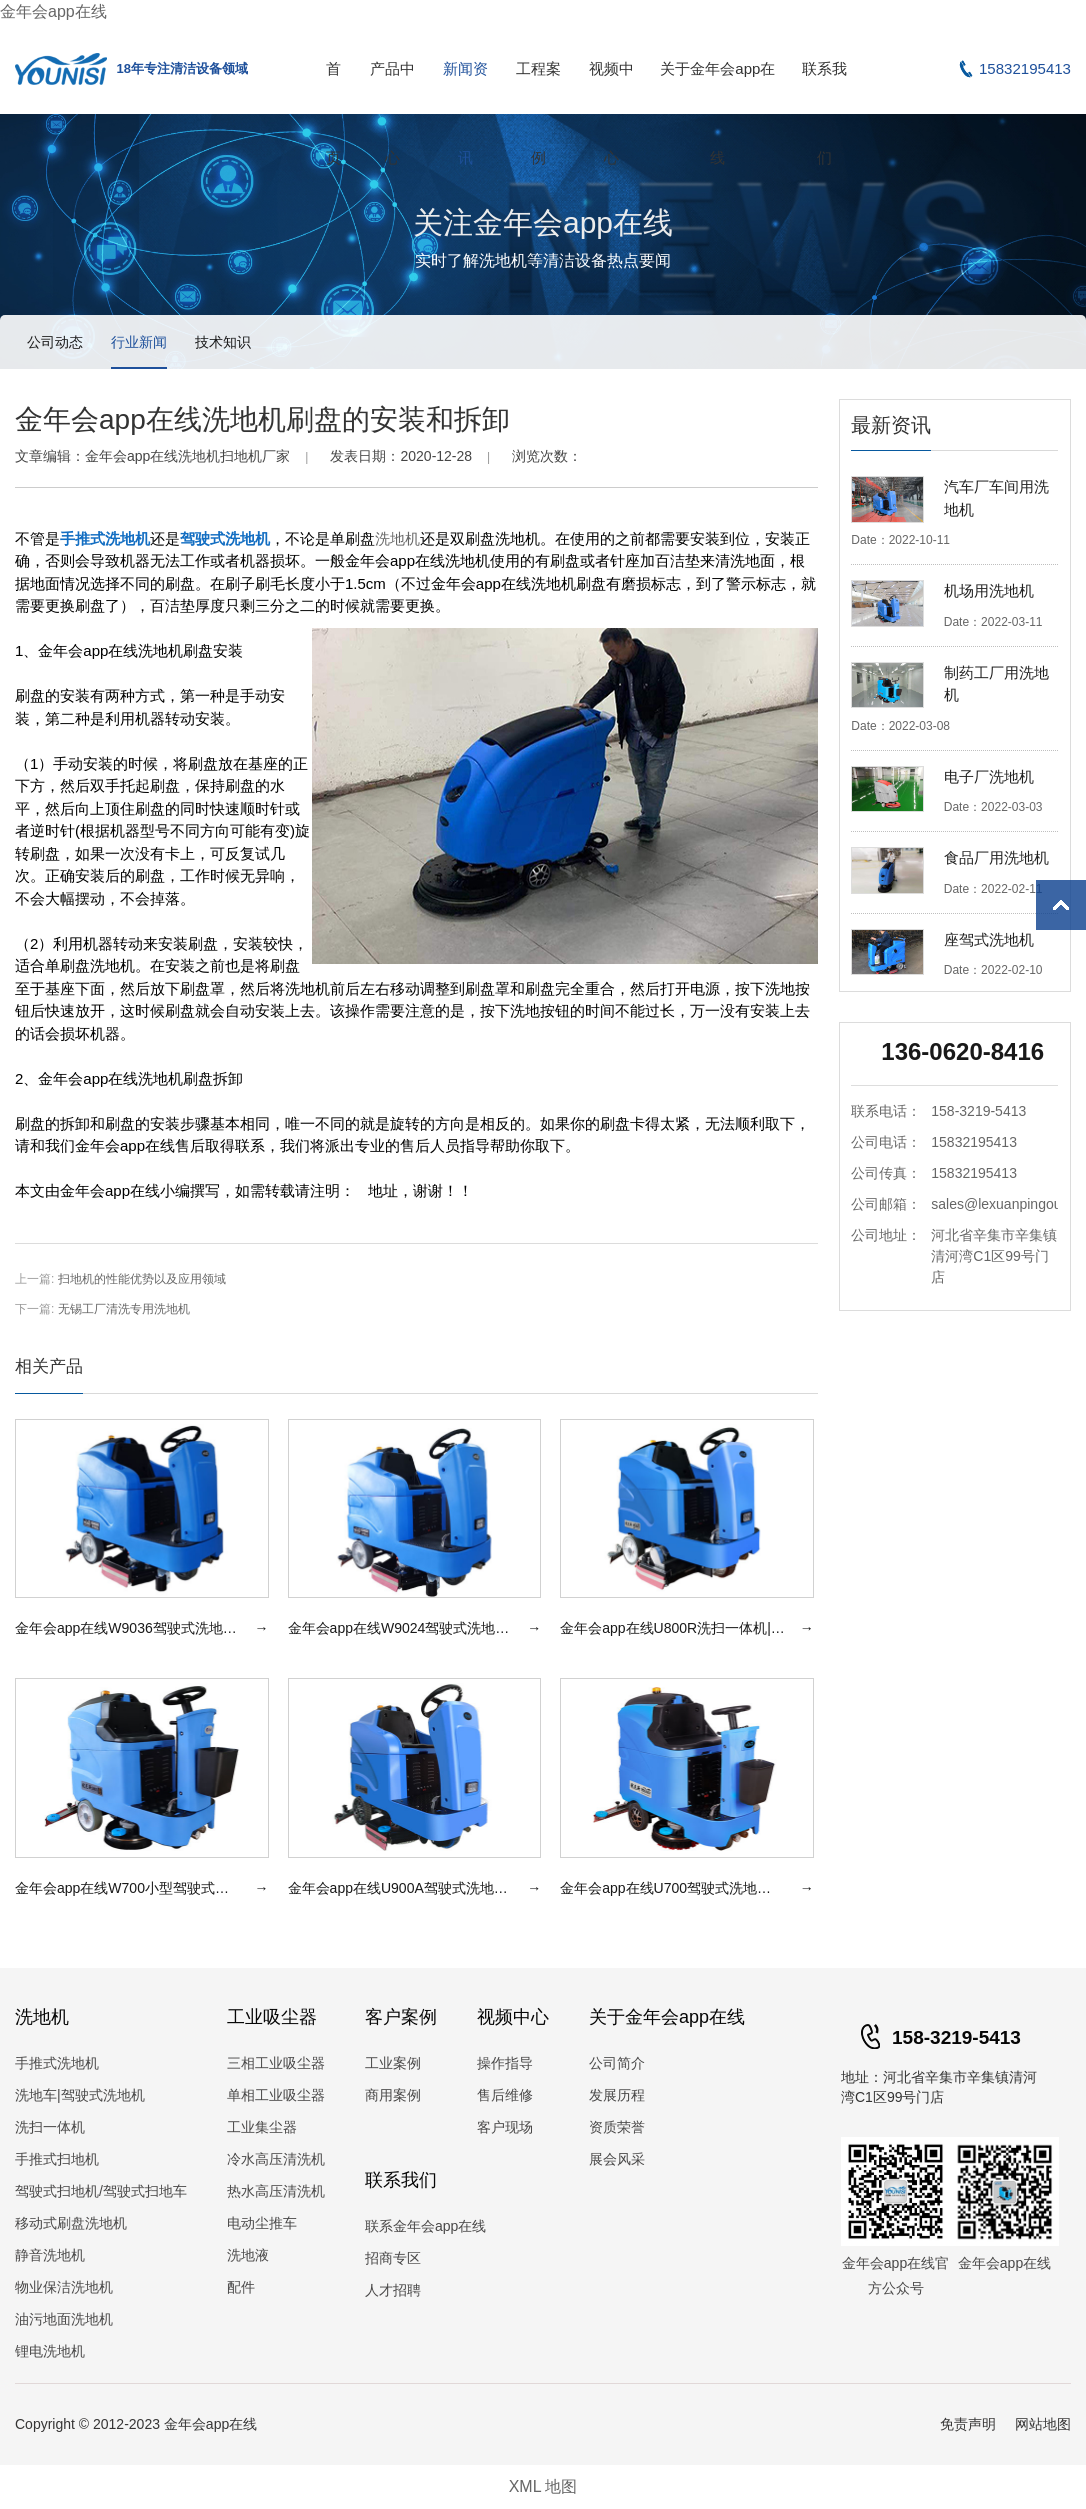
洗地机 (397, 538)
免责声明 (968, 2424)
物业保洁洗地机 (64, 2287)
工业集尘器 (262, 2127)
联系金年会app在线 (425, 2226)
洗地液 (248, 2255)
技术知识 (223, 342)
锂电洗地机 (50, 2351)
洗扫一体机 (50, 2127)
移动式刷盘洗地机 (71, 2223)
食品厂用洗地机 (996, 857)
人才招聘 (393, 2290)
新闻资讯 (465, 113)
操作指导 (505, 2063)
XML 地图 (543, 2486)
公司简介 (617, 2063)
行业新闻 (139, 342)
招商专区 (393, 2258)
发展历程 (617, 2095)
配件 (241, 2287)
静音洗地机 (50, 2255)
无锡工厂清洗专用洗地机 (124, 1309)
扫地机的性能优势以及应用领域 (142, 1279)
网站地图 (1043, 2424)
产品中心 (392, 113)
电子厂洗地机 (989, 776)
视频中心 (611, 113)
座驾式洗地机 (989, 939)
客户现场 (505, 2127)
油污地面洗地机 (64, 2319)
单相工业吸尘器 (276, 2095)
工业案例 (393, 2063)
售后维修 (505, 2095)
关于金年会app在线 (717, 113)
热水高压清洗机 (276, 2191)
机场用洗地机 (989, 590)
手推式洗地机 (57, 2063)
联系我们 (824, 113)
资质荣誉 (617, 2127)
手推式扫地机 (57, 2159)
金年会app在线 (53, 11)
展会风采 (617, 2159)
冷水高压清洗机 (276, 2159)
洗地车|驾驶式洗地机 (80, 2095)
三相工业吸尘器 (276, 2063)
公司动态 (55, 342)
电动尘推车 (262, 2223)
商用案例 (393, 2095)
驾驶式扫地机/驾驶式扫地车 (101, 2191)
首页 (333, 113)
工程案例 (538, 113)
